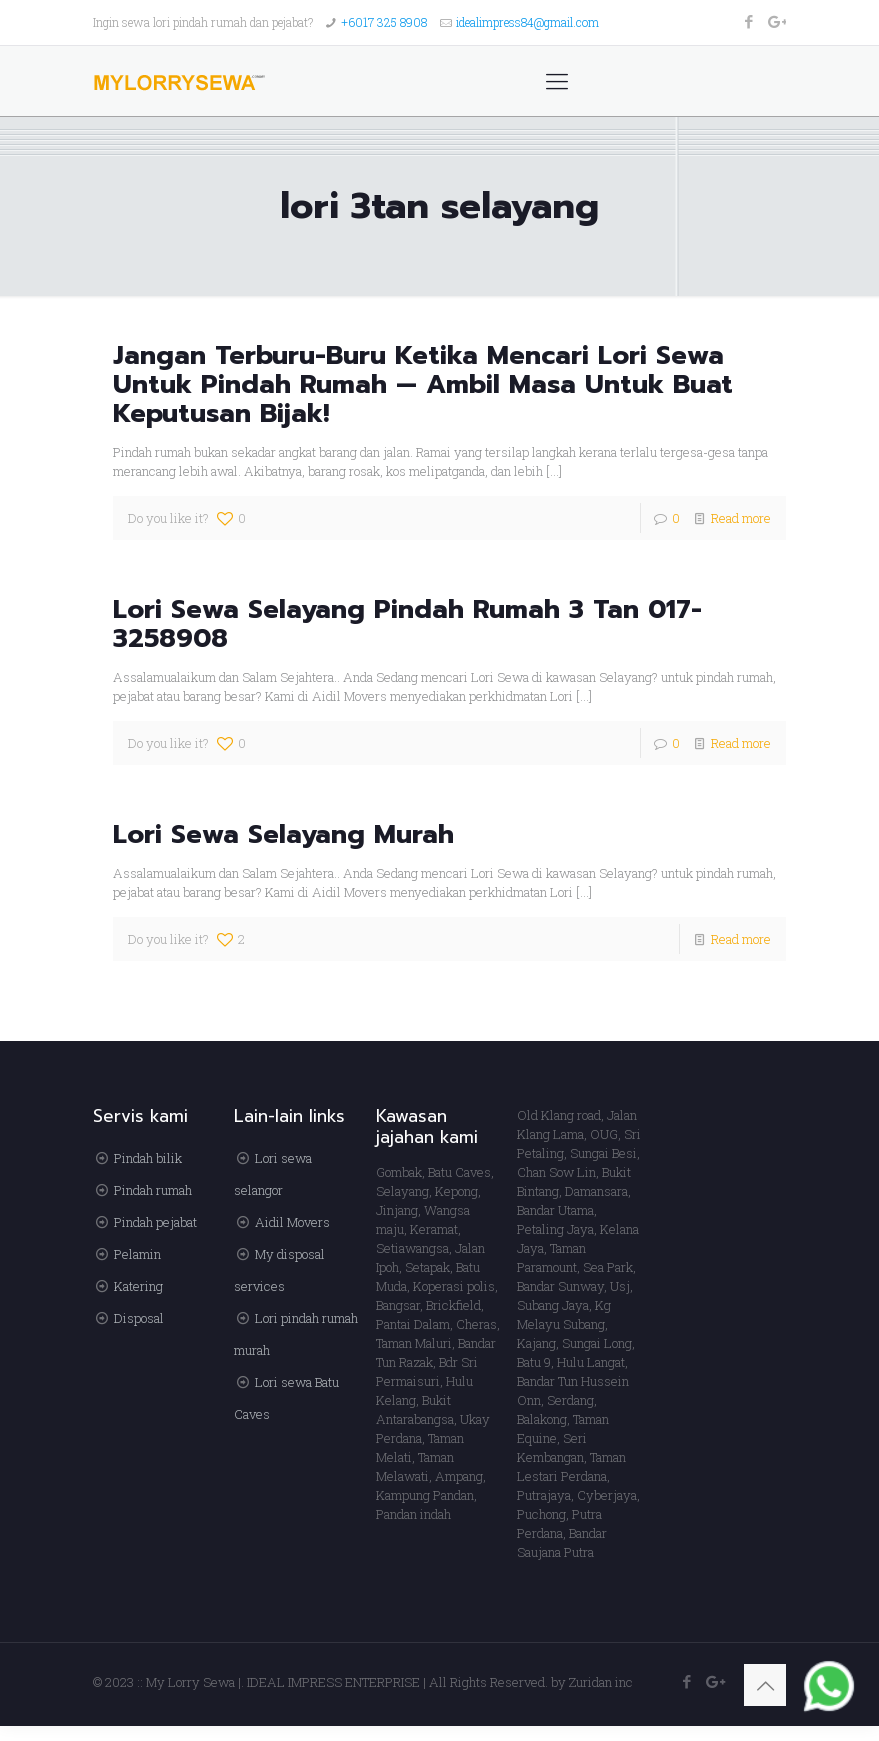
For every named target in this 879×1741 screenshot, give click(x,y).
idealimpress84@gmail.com (527, 22)
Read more (741, 518)
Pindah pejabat (155, 1222)
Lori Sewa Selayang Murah (283, 834)
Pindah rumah (153, 1190)
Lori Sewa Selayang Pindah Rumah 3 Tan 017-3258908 (407, 624)
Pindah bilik (148, 1158)
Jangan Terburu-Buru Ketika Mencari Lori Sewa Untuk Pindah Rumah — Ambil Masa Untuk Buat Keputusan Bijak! (423, 384)
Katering (138, 1286)
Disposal (139, 1318)
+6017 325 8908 (384, 22)
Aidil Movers (292, 1222)
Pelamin (137, 1254)
